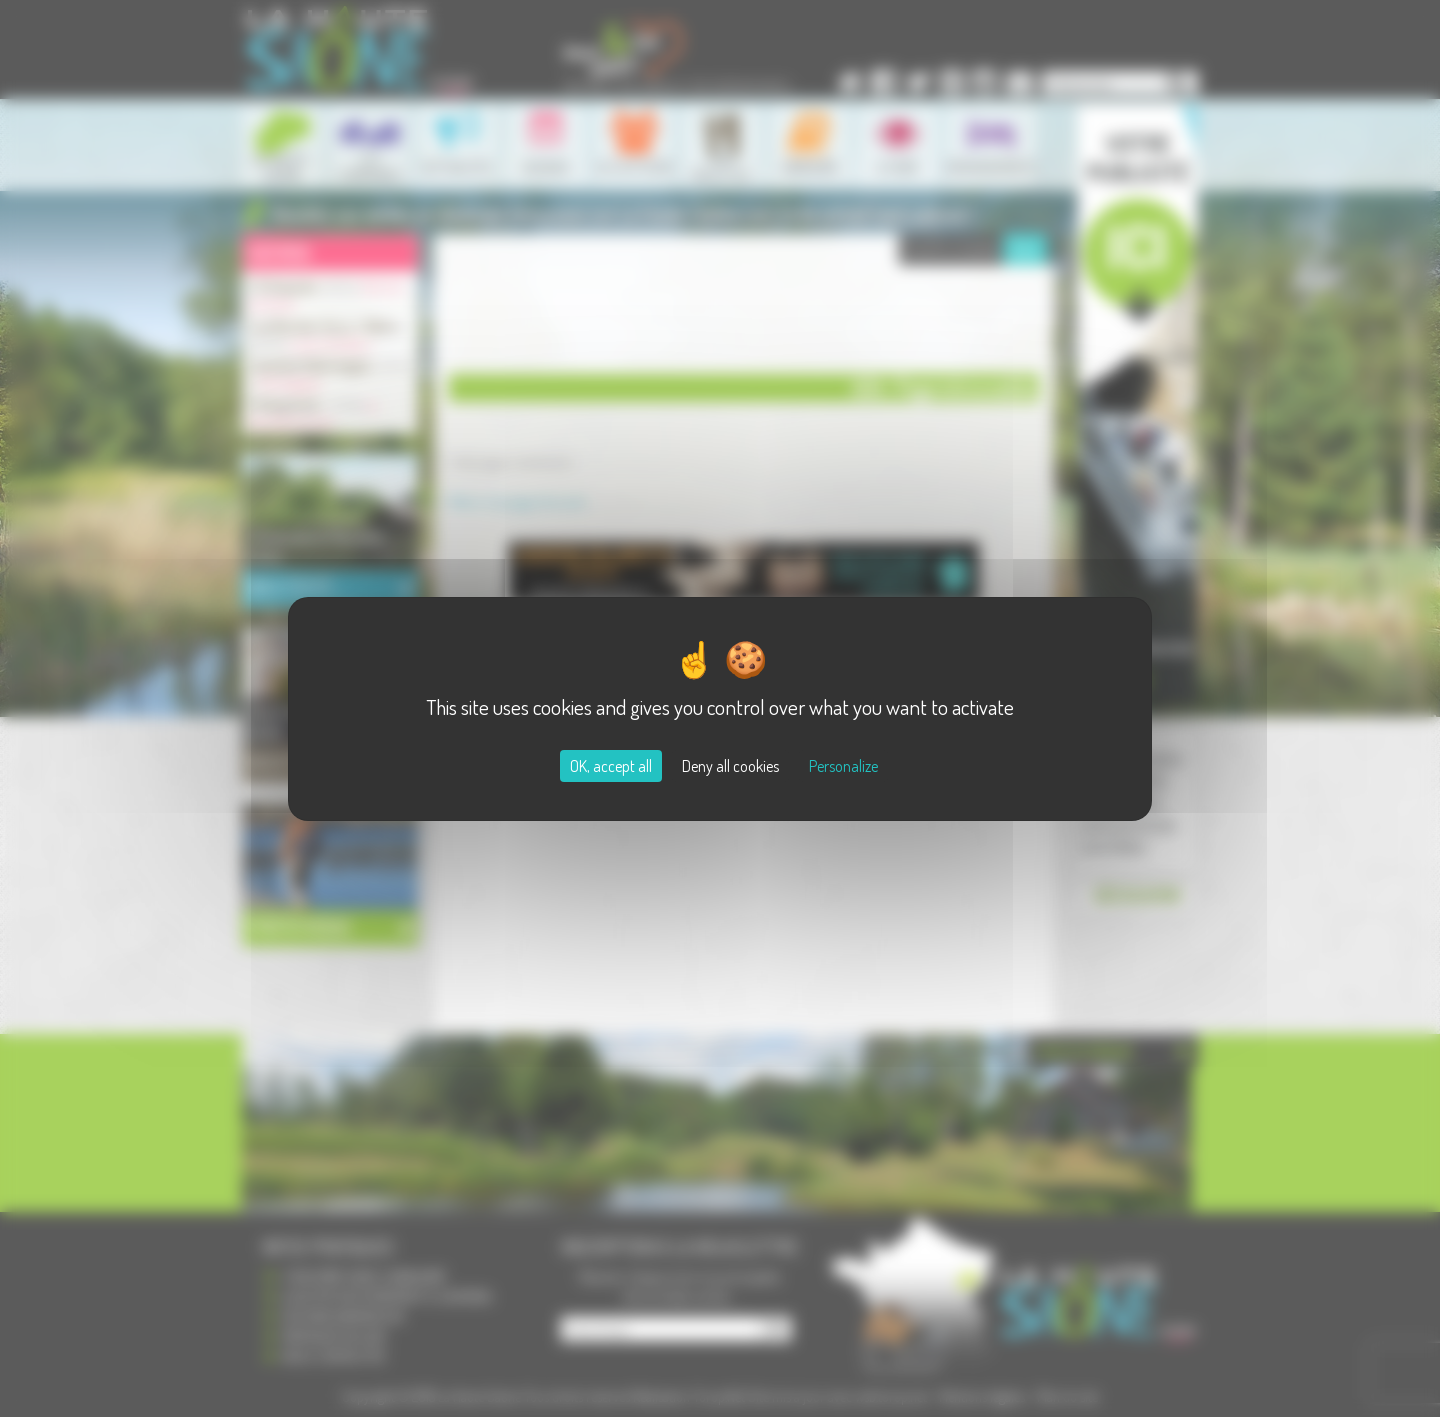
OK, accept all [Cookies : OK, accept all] (611, 766)
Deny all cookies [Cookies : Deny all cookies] (730, 766)
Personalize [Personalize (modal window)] (843, 766)
